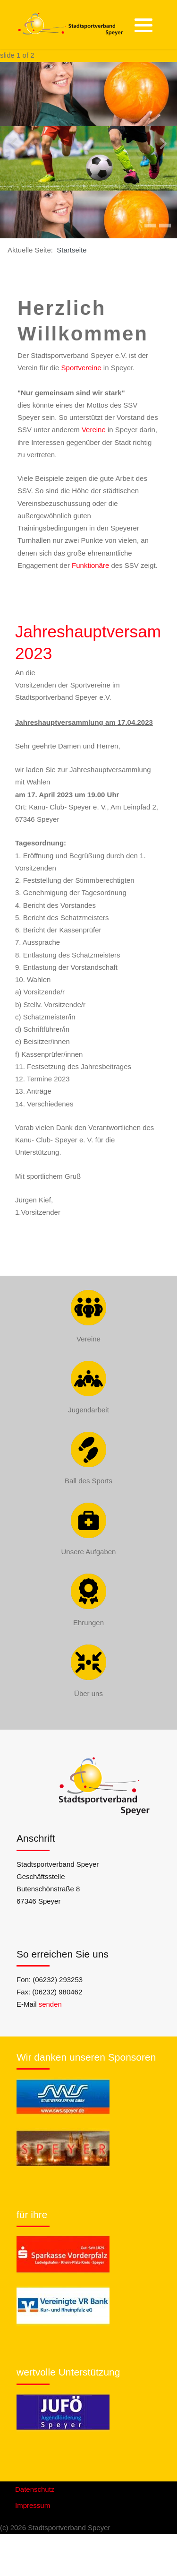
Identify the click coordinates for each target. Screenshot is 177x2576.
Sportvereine (81, 368)
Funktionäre (90, 565)
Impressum (32, 2505)
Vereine (94, 430)
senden (50, 2004)
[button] (143, 25)
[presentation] (14, 143)
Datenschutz (34, 2489)
